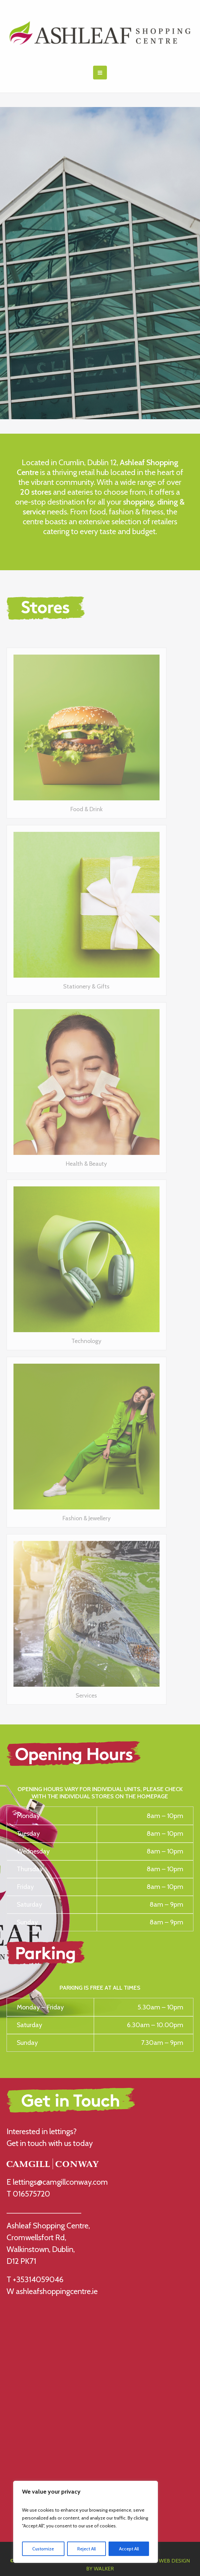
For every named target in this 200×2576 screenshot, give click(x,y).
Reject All (86, 2549)
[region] (85, 2522)
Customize (43, 2549)
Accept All (129, 2549)
